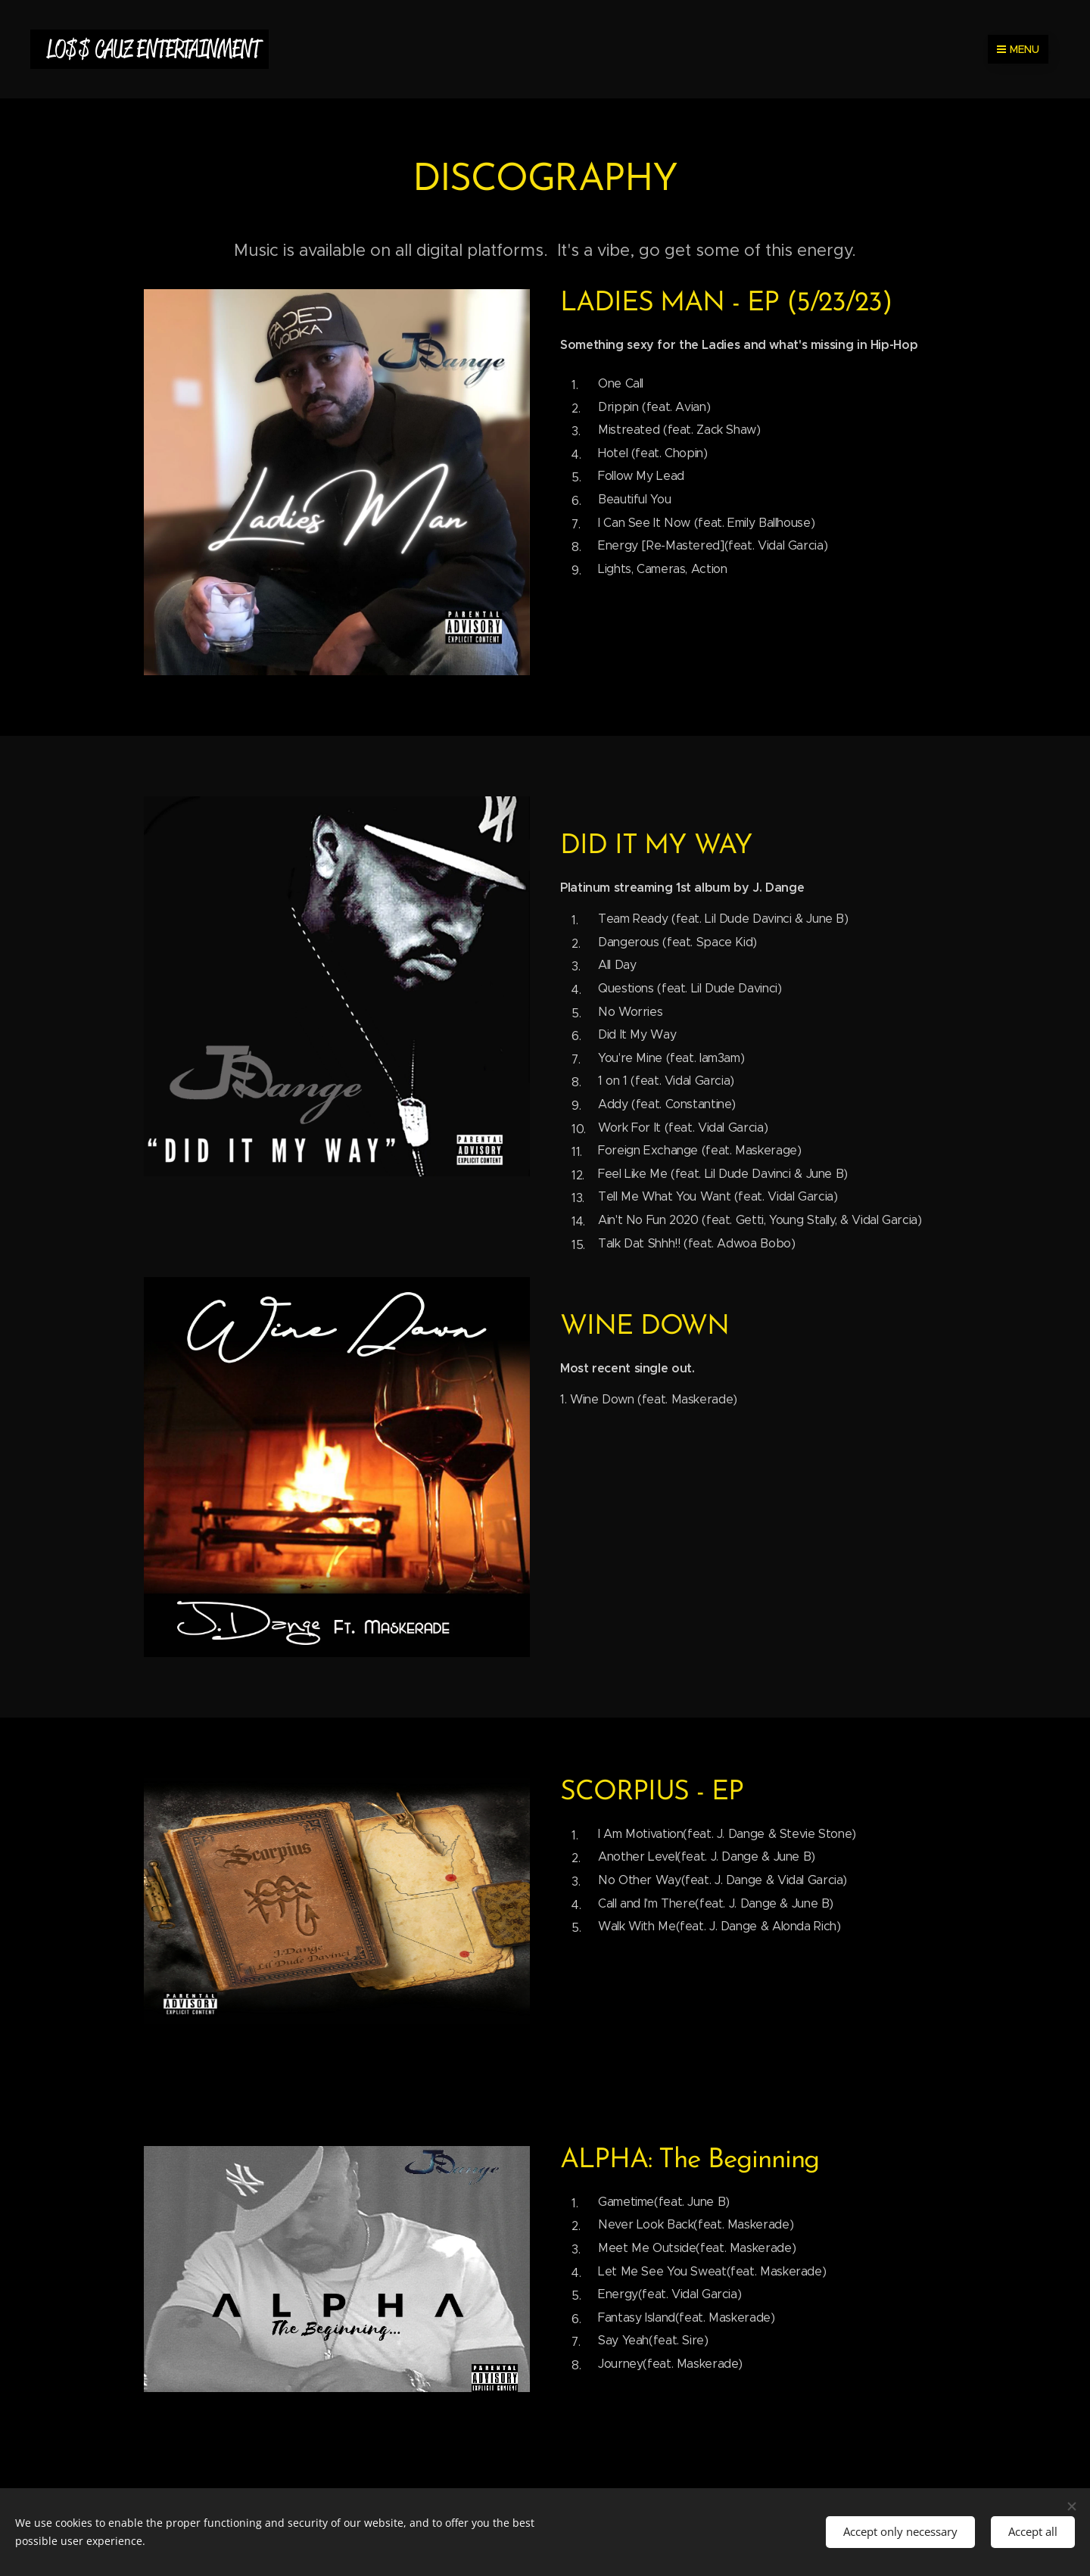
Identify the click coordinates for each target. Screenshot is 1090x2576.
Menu (1018, 49)
